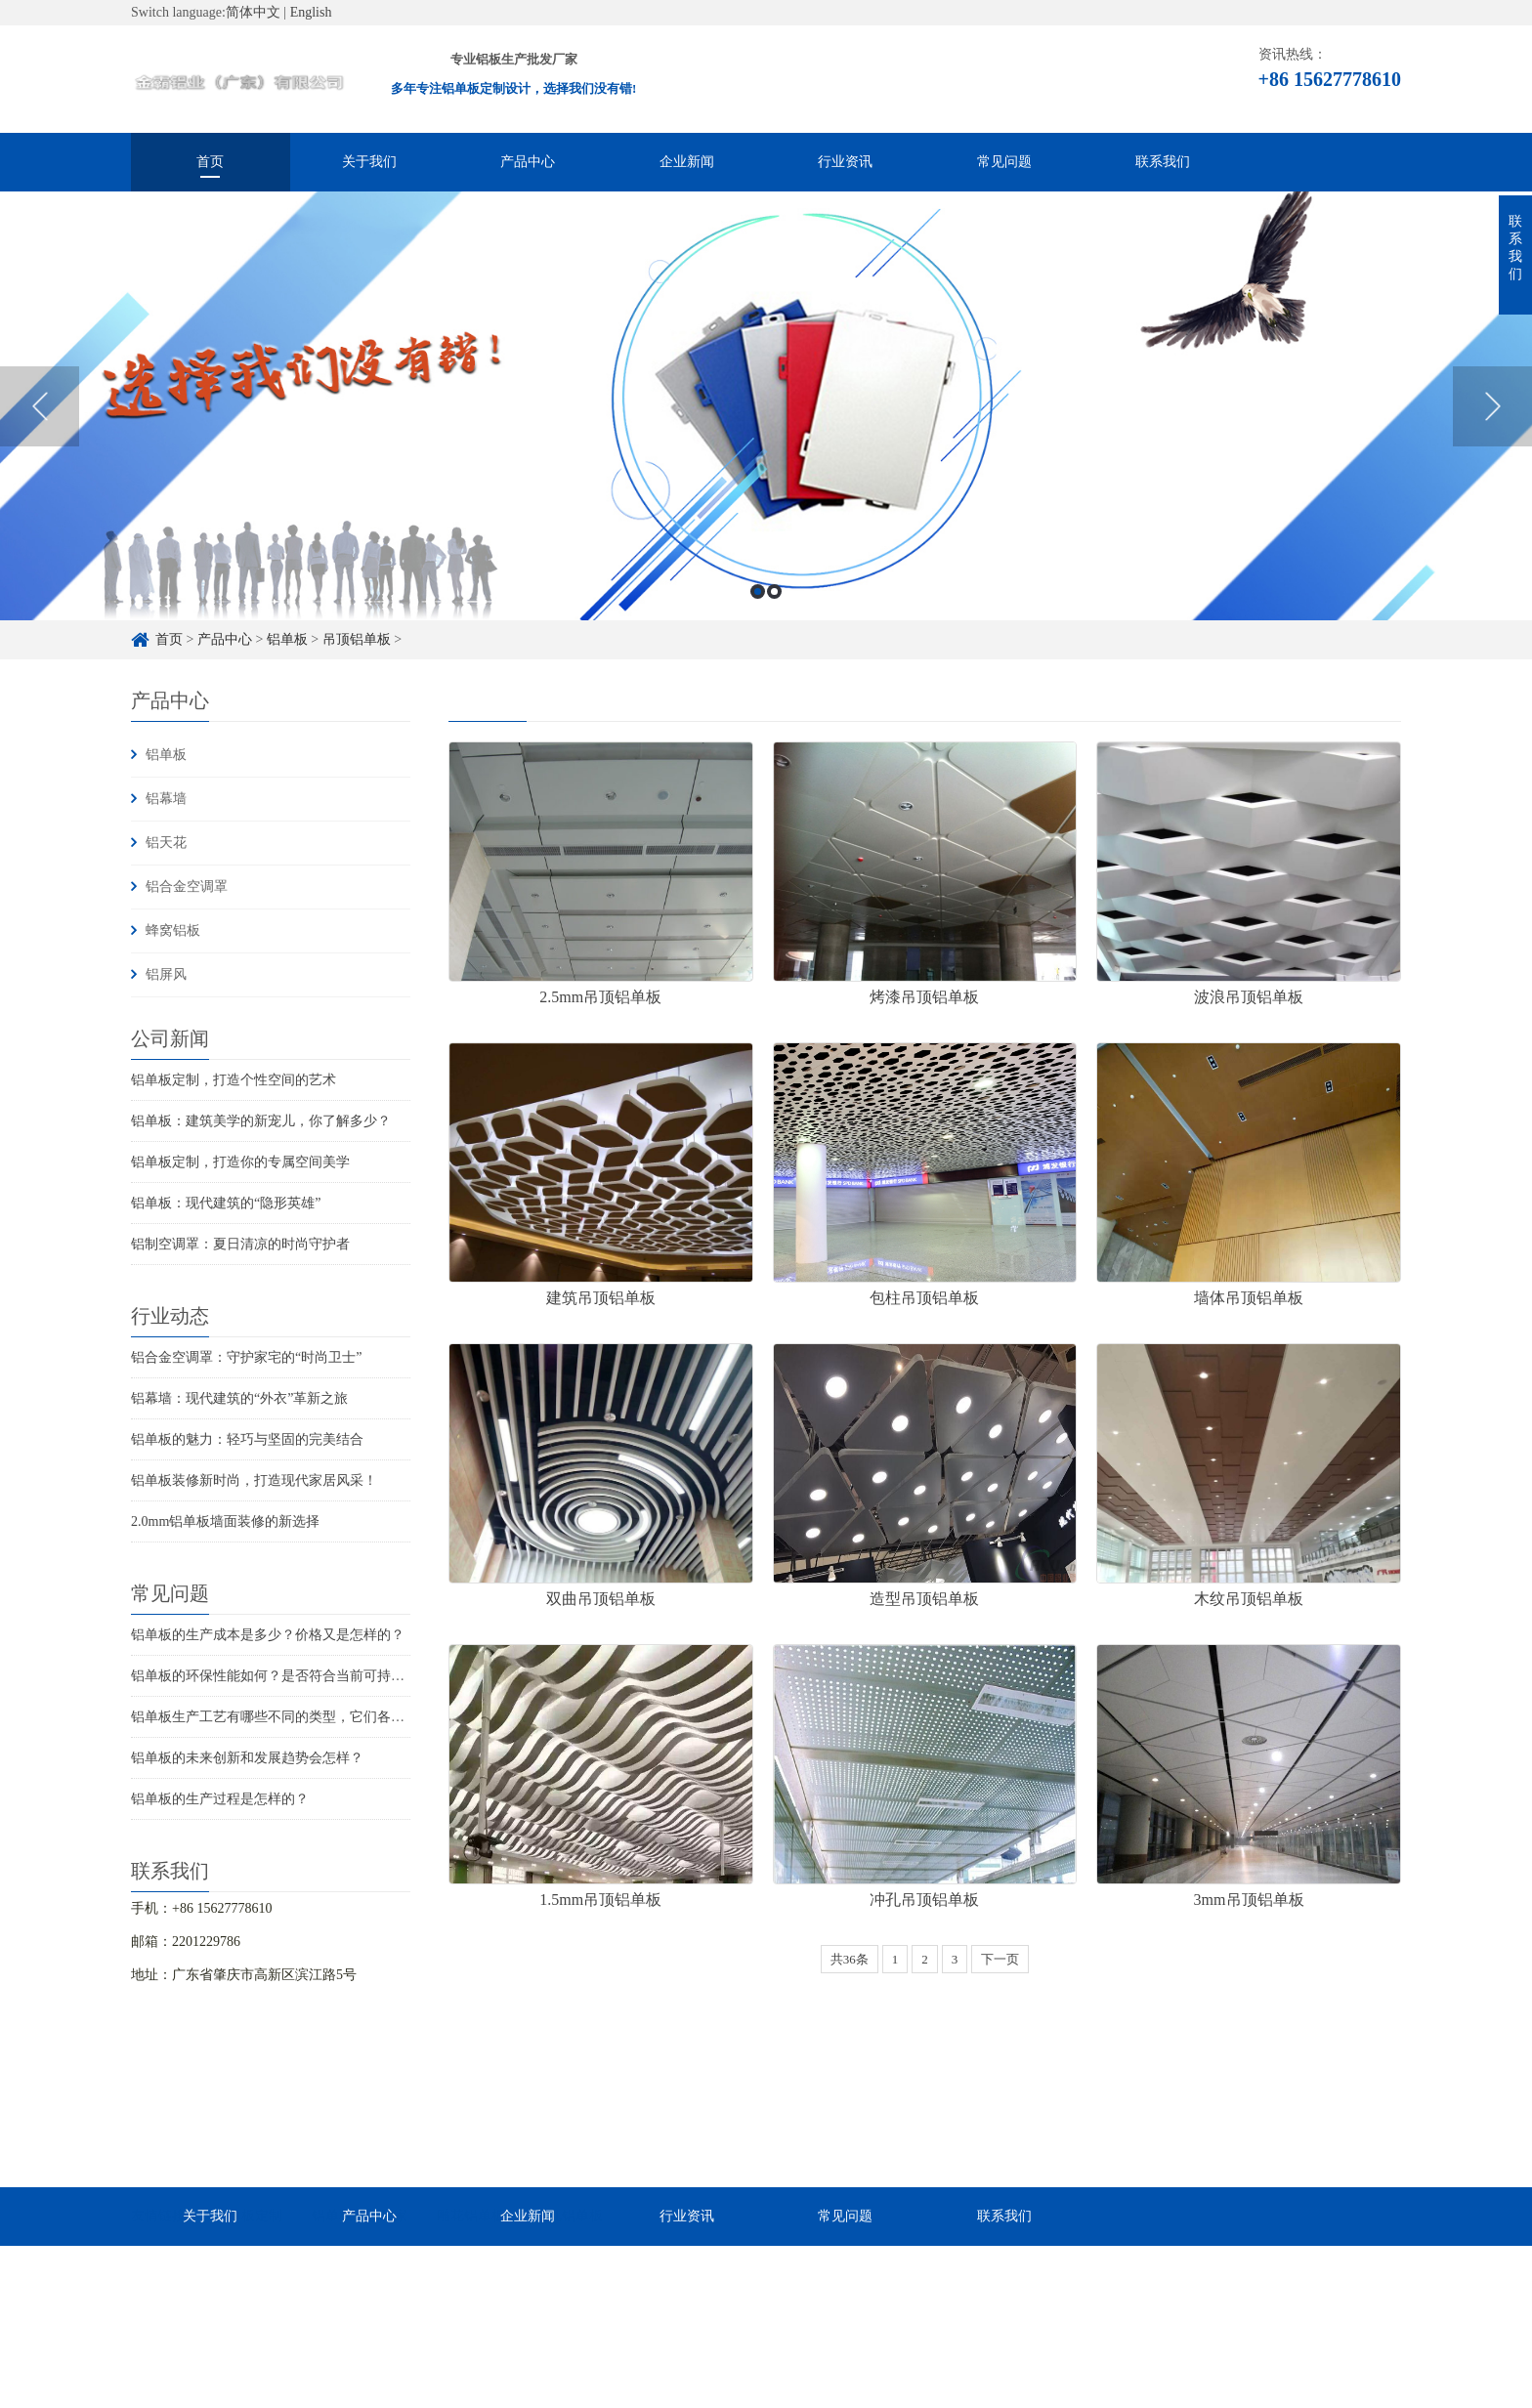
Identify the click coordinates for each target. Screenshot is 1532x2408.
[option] (766, 405)
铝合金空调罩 (187, 886)
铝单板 (287, 639)
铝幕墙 (166, 798)
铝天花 (166, 842)
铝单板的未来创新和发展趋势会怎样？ (247, 1758)
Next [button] (1492, 406)
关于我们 (369, 161)
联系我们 (1162, 161)
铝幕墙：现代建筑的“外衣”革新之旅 (239, 1398)
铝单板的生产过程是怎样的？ (220, 1799)
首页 (210, 161)
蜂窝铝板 (173, 930)
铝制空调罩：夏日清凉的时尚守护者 (240, 1244)
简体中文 (253, 12)
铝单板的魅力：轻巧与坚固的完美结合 (247, 1439)
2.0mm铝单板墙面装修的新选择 (225, 1521)
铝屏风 (166, 974)
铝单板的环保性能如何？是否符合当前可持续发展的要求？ (309, 1676)
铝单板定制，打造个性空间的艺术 (233, 1080)
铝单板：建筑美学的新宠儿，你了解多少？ (261, 1121)
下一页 (1000, 1959)
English (311, 12)
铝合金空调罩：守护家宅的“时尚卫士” (246, 1357)
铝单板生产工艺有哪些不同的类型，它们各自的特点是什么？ (315, 1717)
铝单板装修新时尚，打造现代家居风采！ (254, 1480)
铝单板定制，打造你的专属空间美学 (240, 1162)
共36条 (849, 1959)
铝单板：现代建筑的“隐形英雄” (225, 1203)
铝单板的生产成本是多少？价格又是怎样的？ (267, 1634)
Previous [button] (39, 406)
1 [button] (757, 591)
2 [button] (774, 591)
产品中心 (527, 161)
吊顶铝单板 (356, 639)
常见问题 (1004, 161)
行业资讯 (845, 161)
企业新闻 (687, 161)
